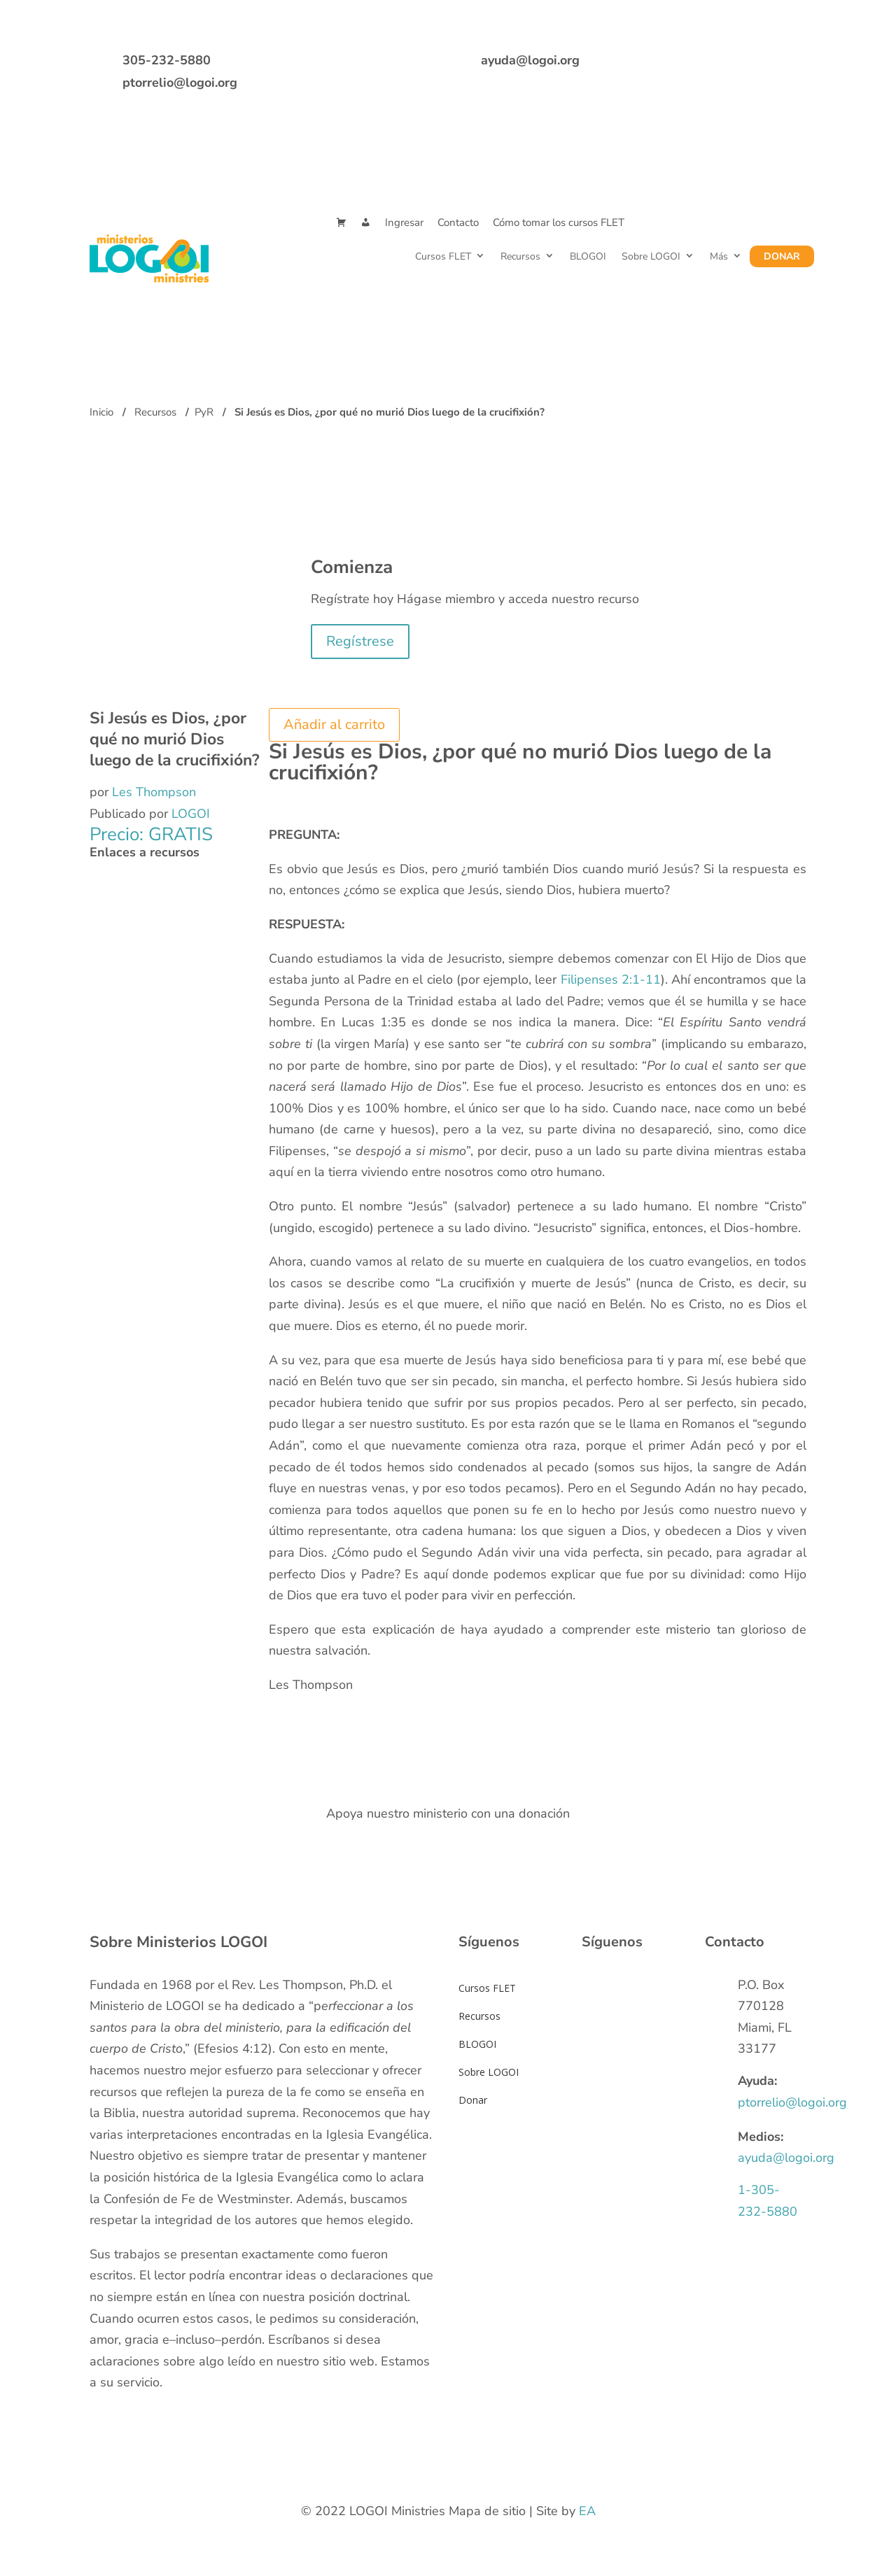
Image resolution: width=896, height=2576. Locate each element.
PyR (204, 412)
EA (587, 2511)
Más (719, 256)
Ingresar (404, 222)
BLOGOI (588, 256)
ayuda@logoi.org (530, 60)
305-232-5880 (166, 60)
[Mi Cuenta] (366, 222)
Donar (782, 256)
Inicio (101, 412)
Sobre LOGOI (651, 256)
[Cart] (341, 222)
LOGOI (191, 813)
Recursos (520, 256)
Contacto (458, 222)
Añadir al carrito (334, 724)
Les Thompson (154, 792)
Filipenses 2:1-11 (611, 979)
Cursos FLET (443, 256)
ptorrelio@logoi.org (179, 82)
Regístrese (360, 641)
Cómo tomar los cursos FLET (558, 222)
